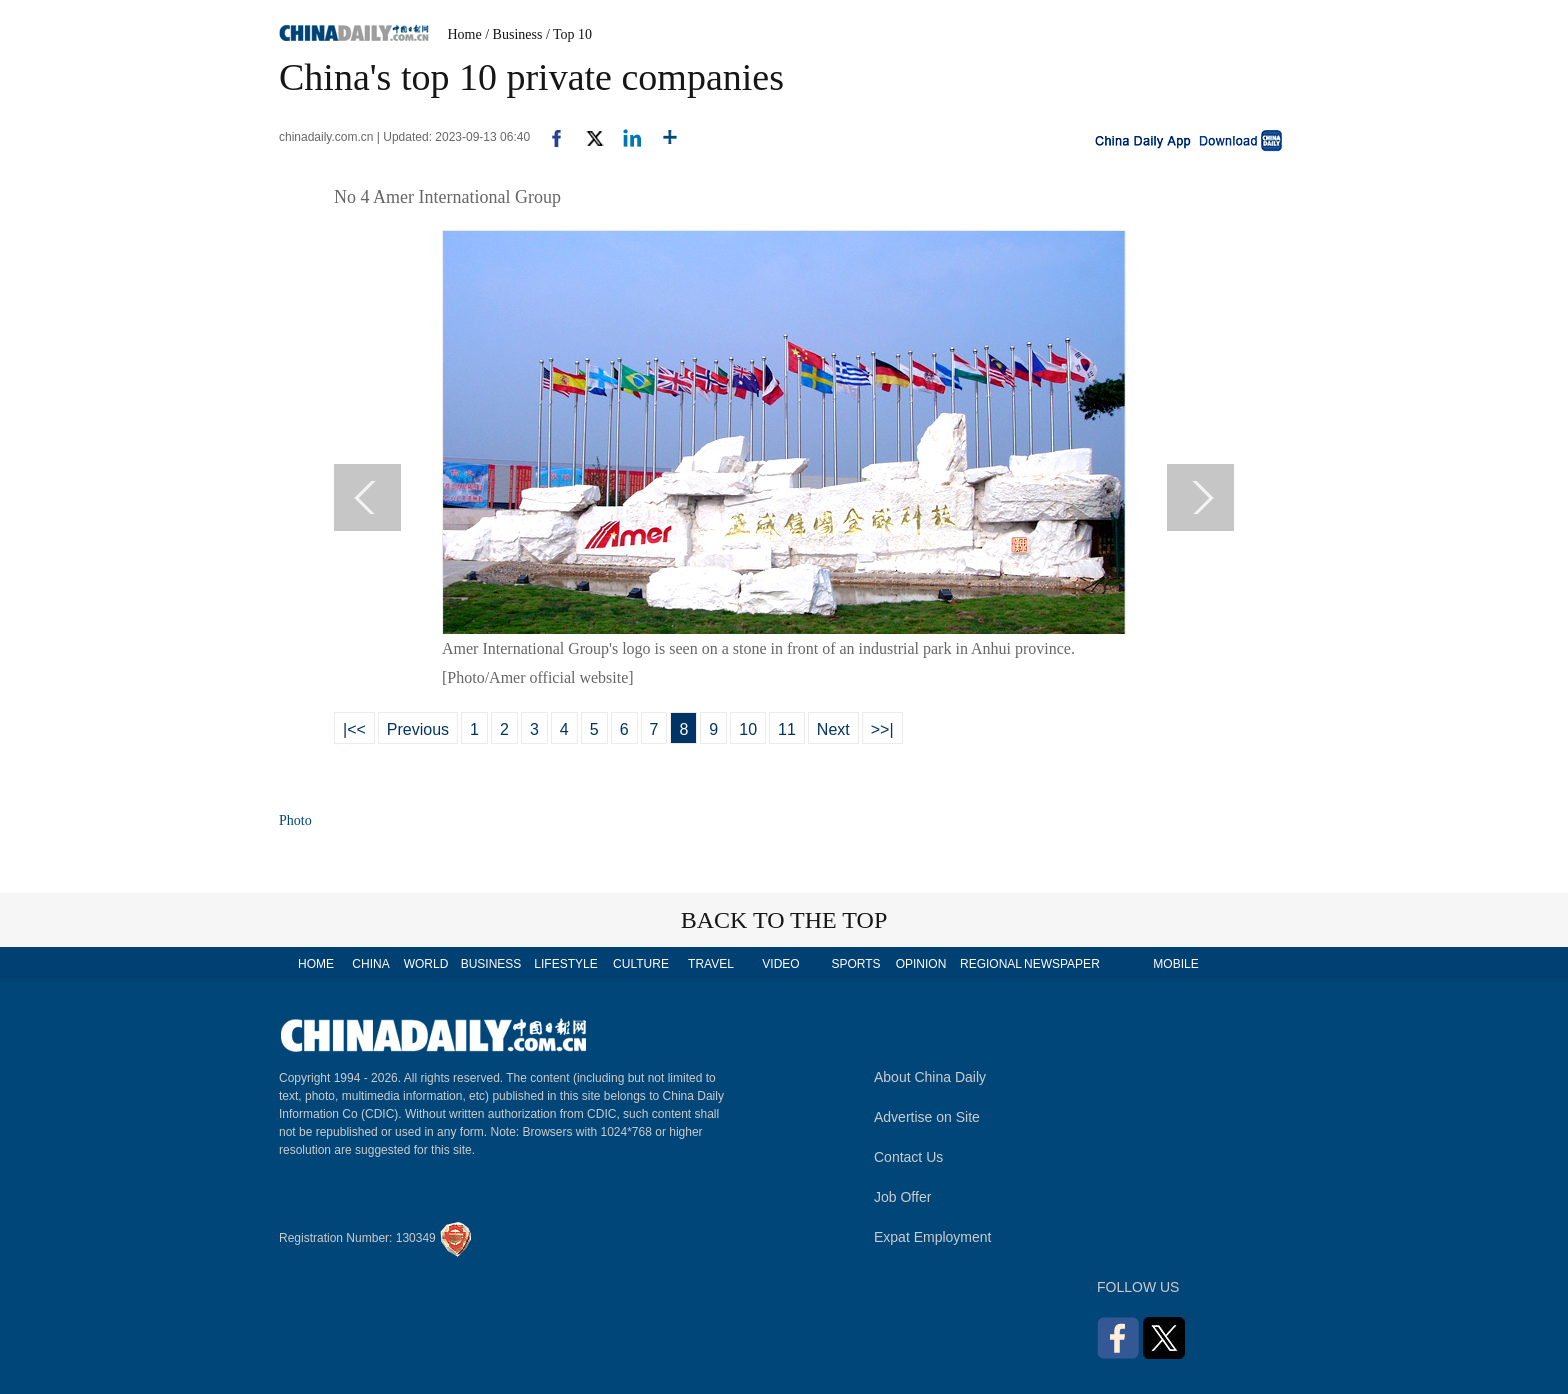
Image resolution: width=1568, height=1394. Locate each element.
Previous (418, 729)
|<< (354, 729)
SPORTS (855, 964)
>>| (882, 729)
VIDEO (780, 964)
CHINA (370, 964)
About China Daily (930, 1077)
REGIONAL (991, 964)
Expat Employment (933, 1237)
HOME (316, 964)
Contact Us (908, 1157)
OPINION (921, 964)
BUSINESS (491, 964)
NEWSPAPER (1061, 964)
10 (748, 729)
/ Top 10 (569, 34)
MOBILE (1175, 964)
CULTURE (641, 964)
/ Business (513, 34)
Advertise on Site (927, 1117)
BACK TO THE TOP (784, 920)
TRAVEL (711, 964)
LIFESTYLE (565, 964)
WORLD (426, 964)
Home (465, 34)
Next (833, 729)
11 (787, 729)
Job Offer (902, 1197)
